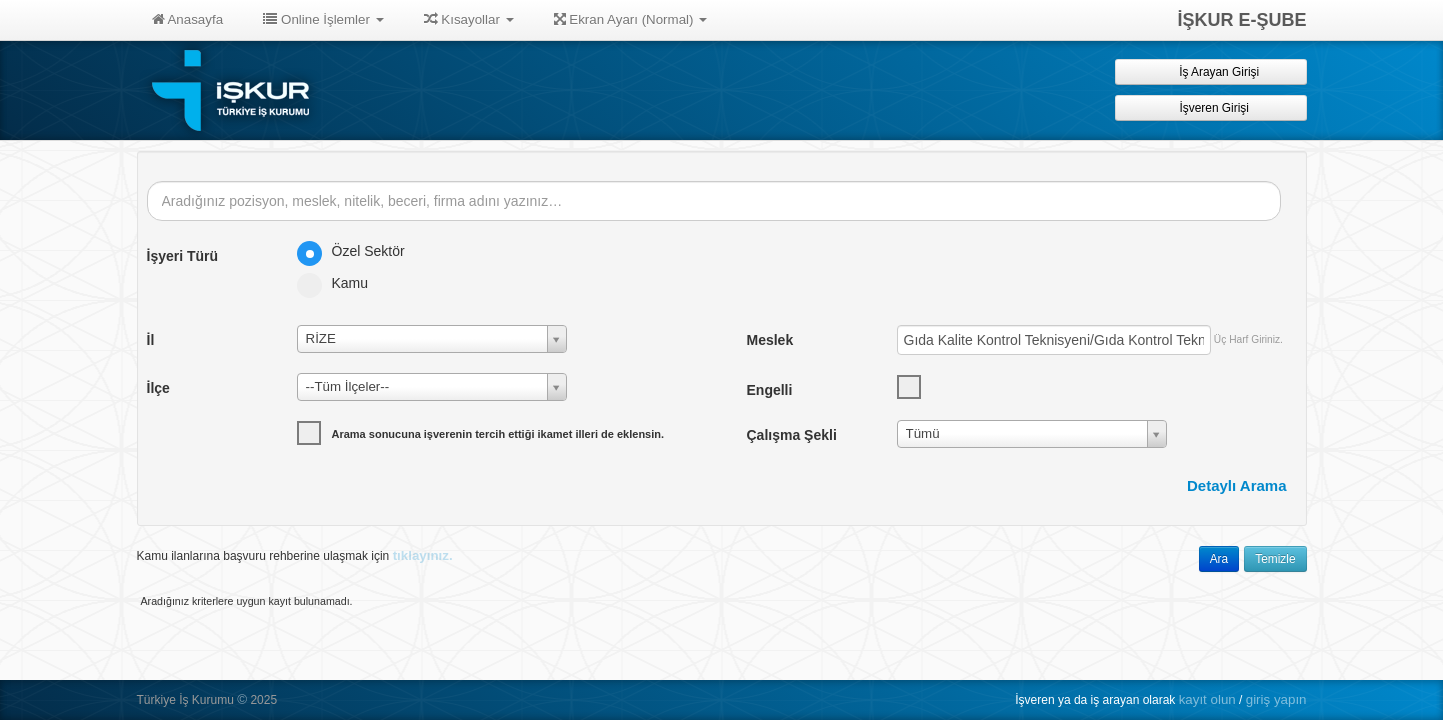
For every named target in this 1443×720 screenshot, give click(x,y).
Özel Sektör (357, 251)
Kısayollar (469, 19)
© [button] (242, 699)
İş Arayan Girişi (1210, 71)
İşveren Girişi (1210, 107)
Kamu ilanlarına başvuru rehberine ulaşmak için (295, 555)
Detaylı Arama (1237, 485)
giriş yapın (1276, 699)
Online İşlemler (323, 19)
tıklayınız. (423, 555)
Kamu (339, 283)
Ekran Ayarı (631, 19)
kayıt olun (1207, 699)
